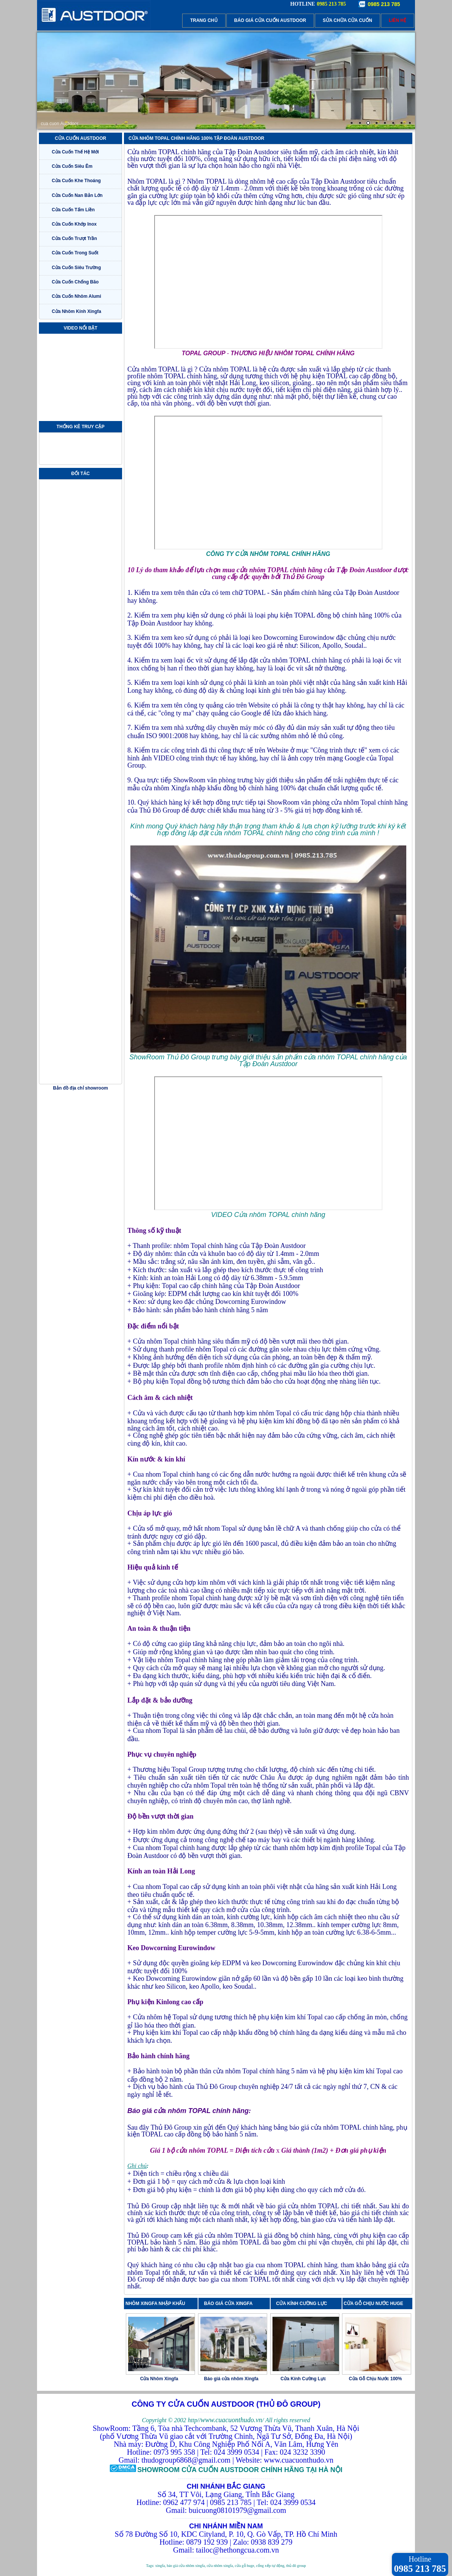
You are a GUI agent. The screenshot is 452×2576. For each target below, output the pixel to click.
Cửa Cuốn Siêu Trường (76, 267)
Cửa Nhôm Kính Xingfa (76, 311)
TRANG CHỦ (203, 20)
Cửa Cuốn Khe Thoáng (76, 180)
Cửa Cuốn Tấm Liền (73, 209)
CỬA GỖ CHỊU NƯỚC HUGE (373, 2303)
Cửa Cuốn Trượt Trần (74, 238)
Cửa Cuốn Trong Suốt (75, 252)
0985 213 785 (384, 4)
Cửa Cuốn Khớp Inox (74, 224)
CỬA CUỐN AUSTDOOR (80, 138)
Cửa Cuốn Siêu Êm (72, 166)
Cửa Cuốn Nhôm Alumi (76, 296)
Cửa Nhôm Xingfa (159, 2378)
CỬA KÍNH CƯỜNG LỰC (303, 2303)
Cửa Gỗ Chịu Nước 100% (375, 2378)
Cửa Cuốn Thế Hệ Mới (75, 152)
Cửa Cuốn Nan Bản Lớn (77, 195)
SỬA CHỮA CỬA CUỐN (347, 20)
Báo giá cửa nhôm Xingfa (231, 2378)
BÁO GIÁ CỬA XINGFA (230, 2303)
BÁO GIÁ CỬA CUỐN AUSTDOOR (270, 20)
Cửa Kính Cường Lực (303, 2378)
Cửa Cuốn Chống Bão (75, 282)
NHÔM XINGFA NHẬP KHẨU (155, 2303)
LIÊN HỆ (397, 20)
